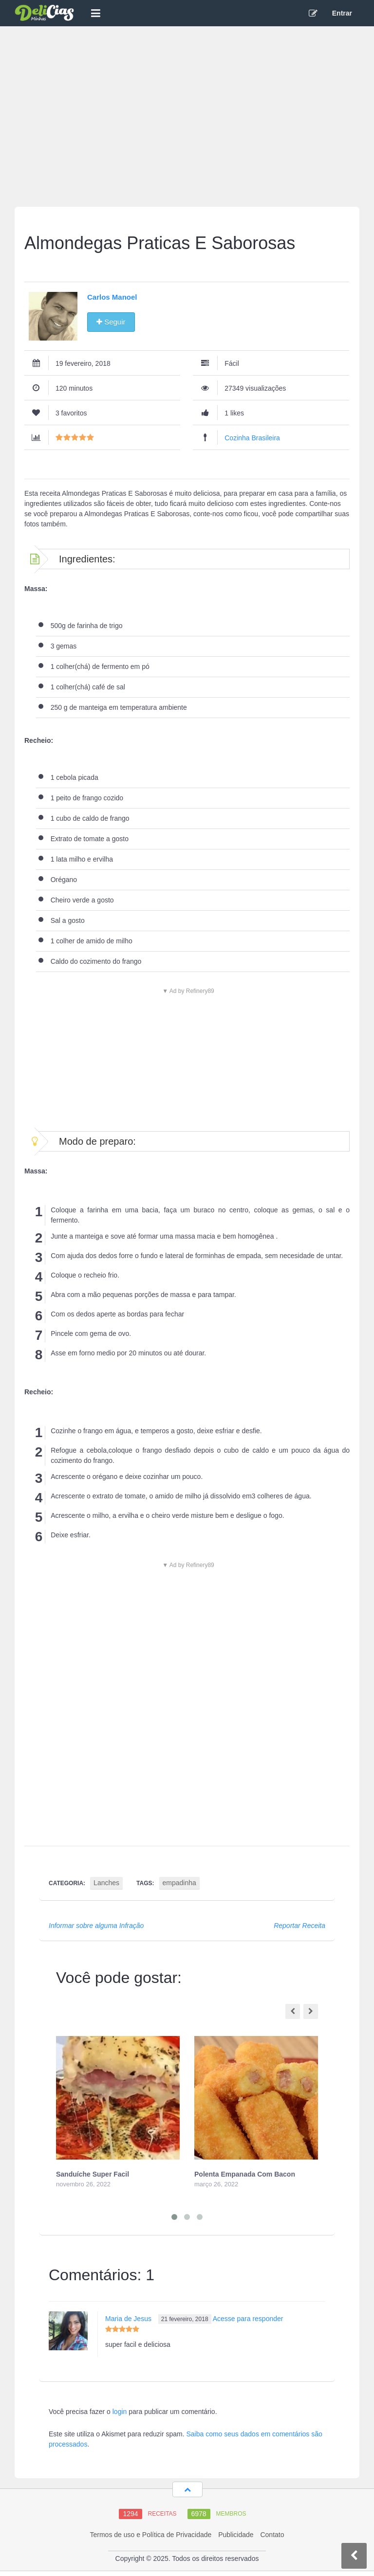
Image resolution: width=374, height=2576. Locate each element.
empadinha (179, 1883)
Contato (272, 2535)
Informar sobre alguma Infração (96, 1925)
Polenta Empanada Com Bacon (244, 2174)
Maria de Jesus (128, 2319)
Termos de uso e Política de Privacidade (150, 2535)
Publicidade (235, 2535)
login (119, 2411)
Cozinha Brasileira (252, 438)
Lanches (106, 1883)
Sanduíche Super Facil (92, 2174)
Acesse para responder (248, 2319)
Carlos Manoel (112, 297)
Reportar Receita (299, 1925)
